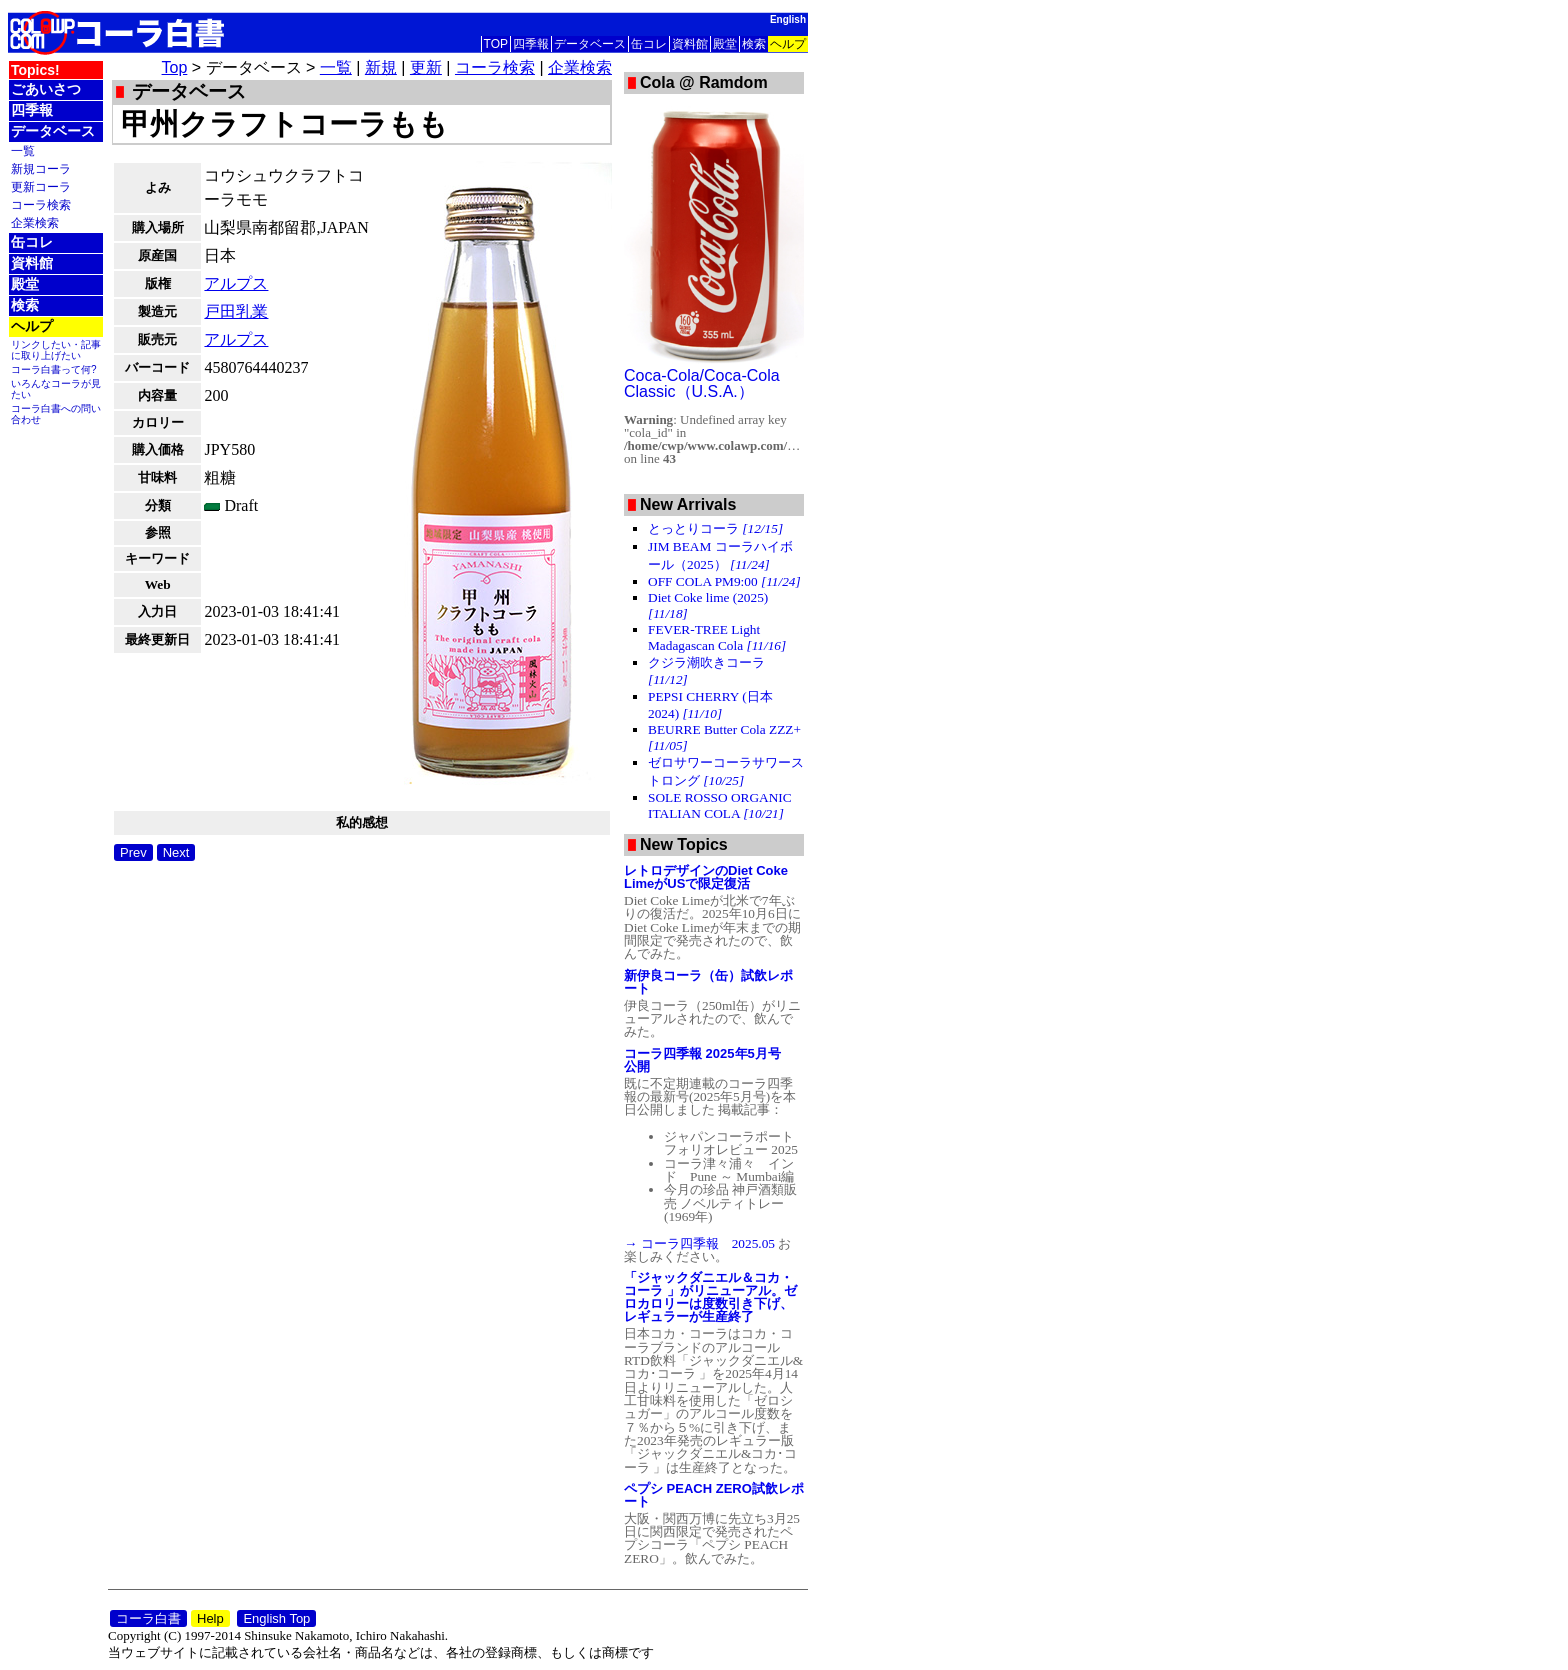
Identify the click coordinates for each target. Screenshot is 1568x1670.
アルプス (236, 283)
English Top (276, 1618)
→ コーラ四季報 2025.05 (701, 1243)
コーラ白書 (148, 1618)
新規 (381, 67)
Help (210, 1618)
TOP (496, 44)
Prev (133, 852)
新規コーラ (41, 168)
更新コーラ (41, 186)
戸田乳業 (236, 311)
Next (176, 852)
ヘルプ (788, 44)
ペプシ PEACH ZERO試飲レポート (714, 1495)
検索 (754, 44)
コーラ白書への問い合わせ (56, 414)
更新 (426, 67)
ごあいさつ (46, 89)
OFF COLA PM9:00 (724, 581)
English (788, 19)
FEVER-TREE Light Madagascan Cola (717, 637)
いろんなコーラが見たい (56, 389)
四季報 (531, 44)
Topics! (35, 70)
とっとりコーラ (715, 528)
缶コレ (649, 44)
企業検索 (35, 222)
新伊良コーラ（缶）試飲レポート (708, 982)
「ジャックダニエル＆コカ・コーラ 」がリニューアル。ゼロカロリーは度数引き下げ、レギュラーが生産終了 (710, 1297)
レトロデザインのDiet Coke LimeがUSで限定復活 (706, 877)
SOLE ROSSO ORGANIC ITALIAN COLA (720, 805)
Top (175, 67)
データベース (590, 44)
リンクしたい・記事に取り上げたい (56, 350)
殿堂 (725, 44)
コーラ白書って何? (54, 369)
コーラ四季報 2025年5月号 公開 (709, 1060)
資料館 (690, 44)
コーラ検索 (41, 204)
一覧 (23, 150)
